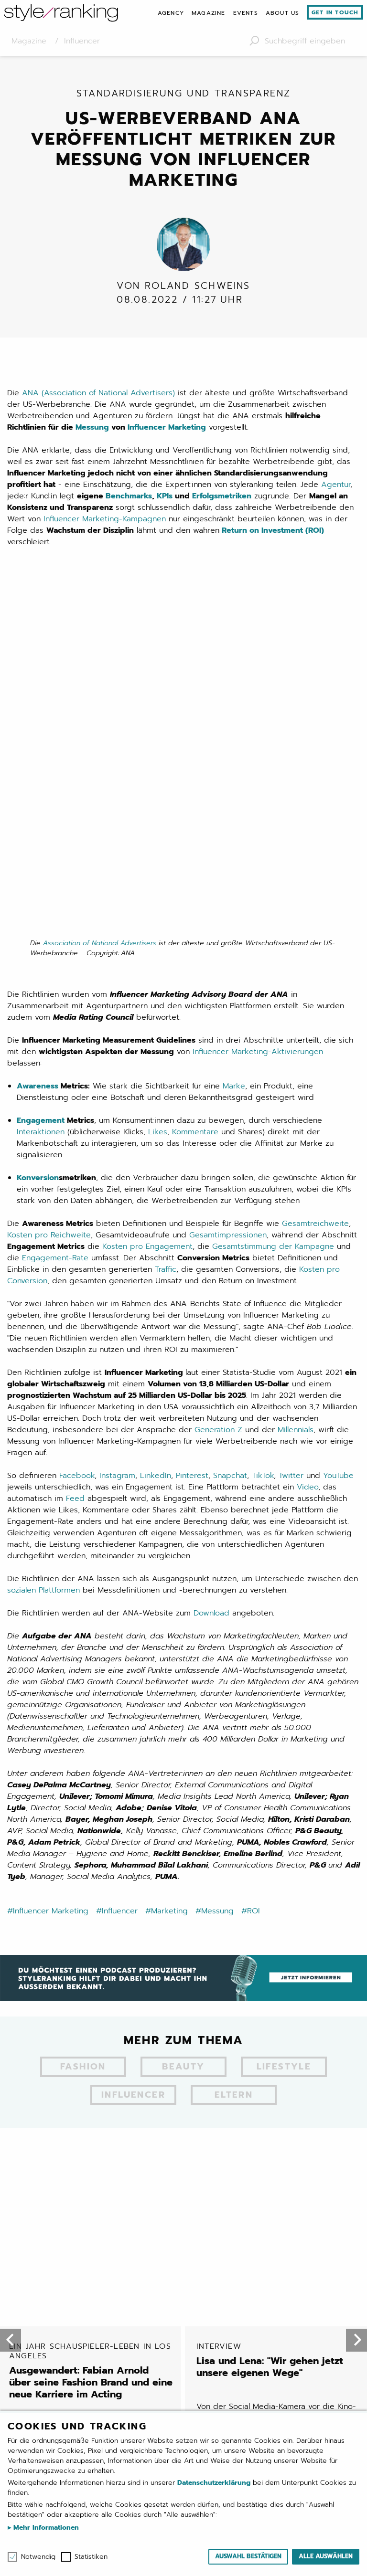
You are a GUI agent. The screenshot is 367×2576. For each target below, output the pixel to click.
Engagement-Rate (55, 926)
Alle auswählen (326, 2556)
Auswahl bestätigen (248, 2556)
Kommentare (195, 800)
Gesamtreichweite (315, 891)
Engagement (41, 788)
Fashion (83, 1736)
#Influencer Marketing (47, 1579)
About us (283, 13)
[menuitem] (171, 13)
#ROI (250, 1579)
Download (211, 1281)
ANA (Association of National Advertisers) (98, 402)
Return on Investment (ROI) (273, 539)
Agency (171, 13)
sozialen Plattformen (43, 1258)
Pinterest (192, 1144)
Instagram (117, 1144)
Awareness (37, 754)
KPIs (165, 505)
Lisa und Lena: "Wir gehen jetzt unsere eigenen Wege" (278, 1847)
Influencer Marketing (167, 436)
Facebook (77, 1144)
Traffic (165, 937)
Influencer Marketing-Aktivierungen (258, 720)
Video (307, 1155)
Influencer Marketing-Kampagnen (104, 528)
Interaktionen (41, 800)
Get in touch (335, 12)
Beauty (183, 1736)
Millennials (295, 1098)
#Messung (214, 1579)
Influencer (133, 1764)
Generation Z (218, 1098)
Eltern (234, 1764)
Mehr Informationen (45, 2528)
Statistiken (91, 2557)
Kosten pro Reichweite (49, 903)
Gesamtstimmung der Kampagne (273, 914)
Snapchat (230, 1144)
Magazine (209, 13)
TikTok (263, 1144)
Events (245, 13)
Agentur (335, 493)
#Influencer (117, 1579)
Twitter (291, 1144)
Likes (157, 800)
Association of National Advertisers (99, 611)
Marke (234, 754)
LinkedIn (155, 1144)
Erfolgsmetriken (221, 505)
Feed (75, 1166)
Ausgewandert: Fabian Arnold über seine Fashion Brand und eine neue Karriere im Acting (91, 1857)
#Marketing (166, 1579)
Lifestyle (284, 1736)
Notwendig (38, 2557)
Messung (92, 436)
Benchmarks (129, 505)
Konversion (38, 846)
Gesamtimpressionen (228, 903)
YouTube (338, 1144)
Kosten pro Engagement (147, 914)
